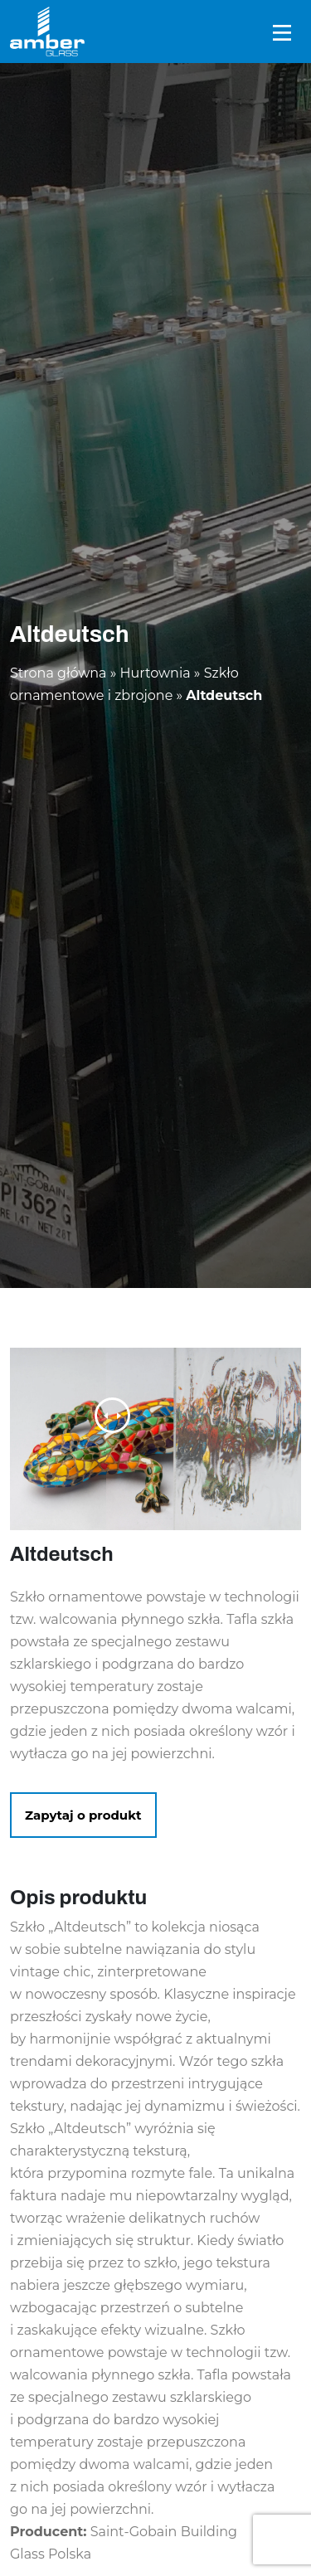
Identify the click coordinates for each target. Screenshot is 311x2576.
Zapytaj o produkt (83, 1815)
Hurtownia (155, 673)
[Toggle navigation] (282, 32)
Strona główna (58, 673)
